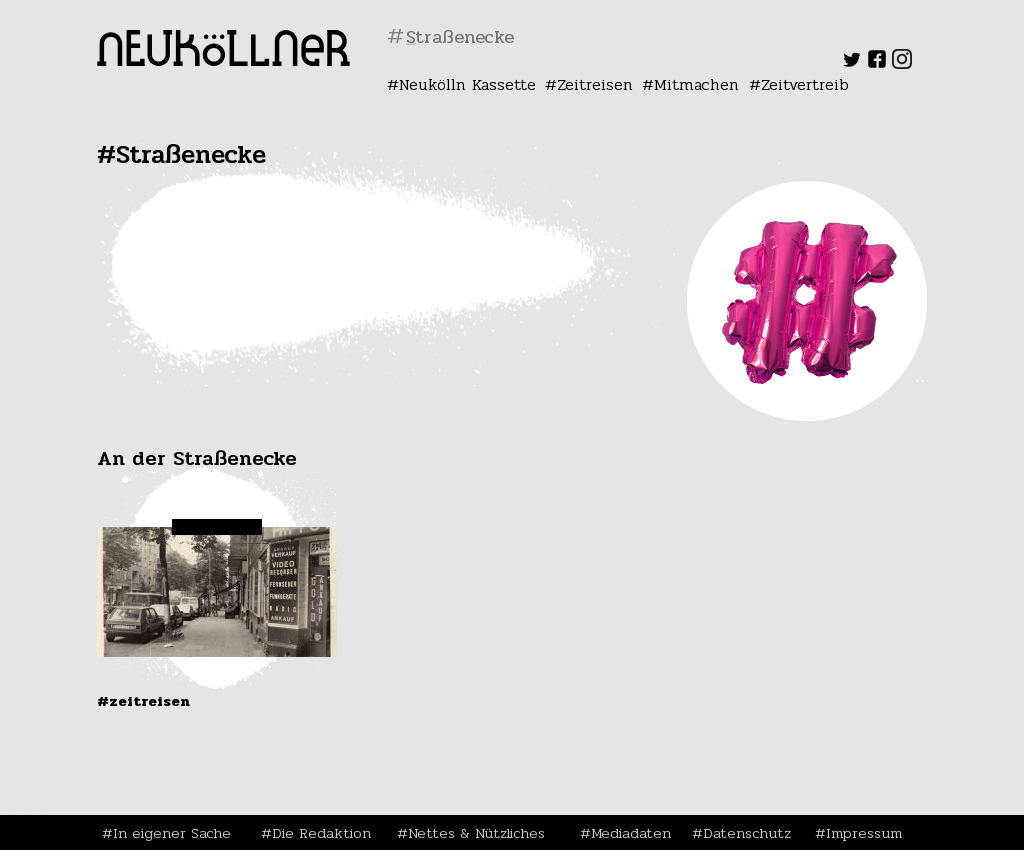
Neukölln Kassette (467, 84)
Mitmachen (696, 84)
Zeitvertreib (805, 84)
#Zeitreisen (143, 701)
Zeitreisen (595, 84)
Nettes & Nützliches (476, 833)
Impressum (864, 833)
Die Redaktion (321, 833)
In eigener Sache (172, 833)
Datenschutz (747, 833)
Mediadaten (631, 833)
